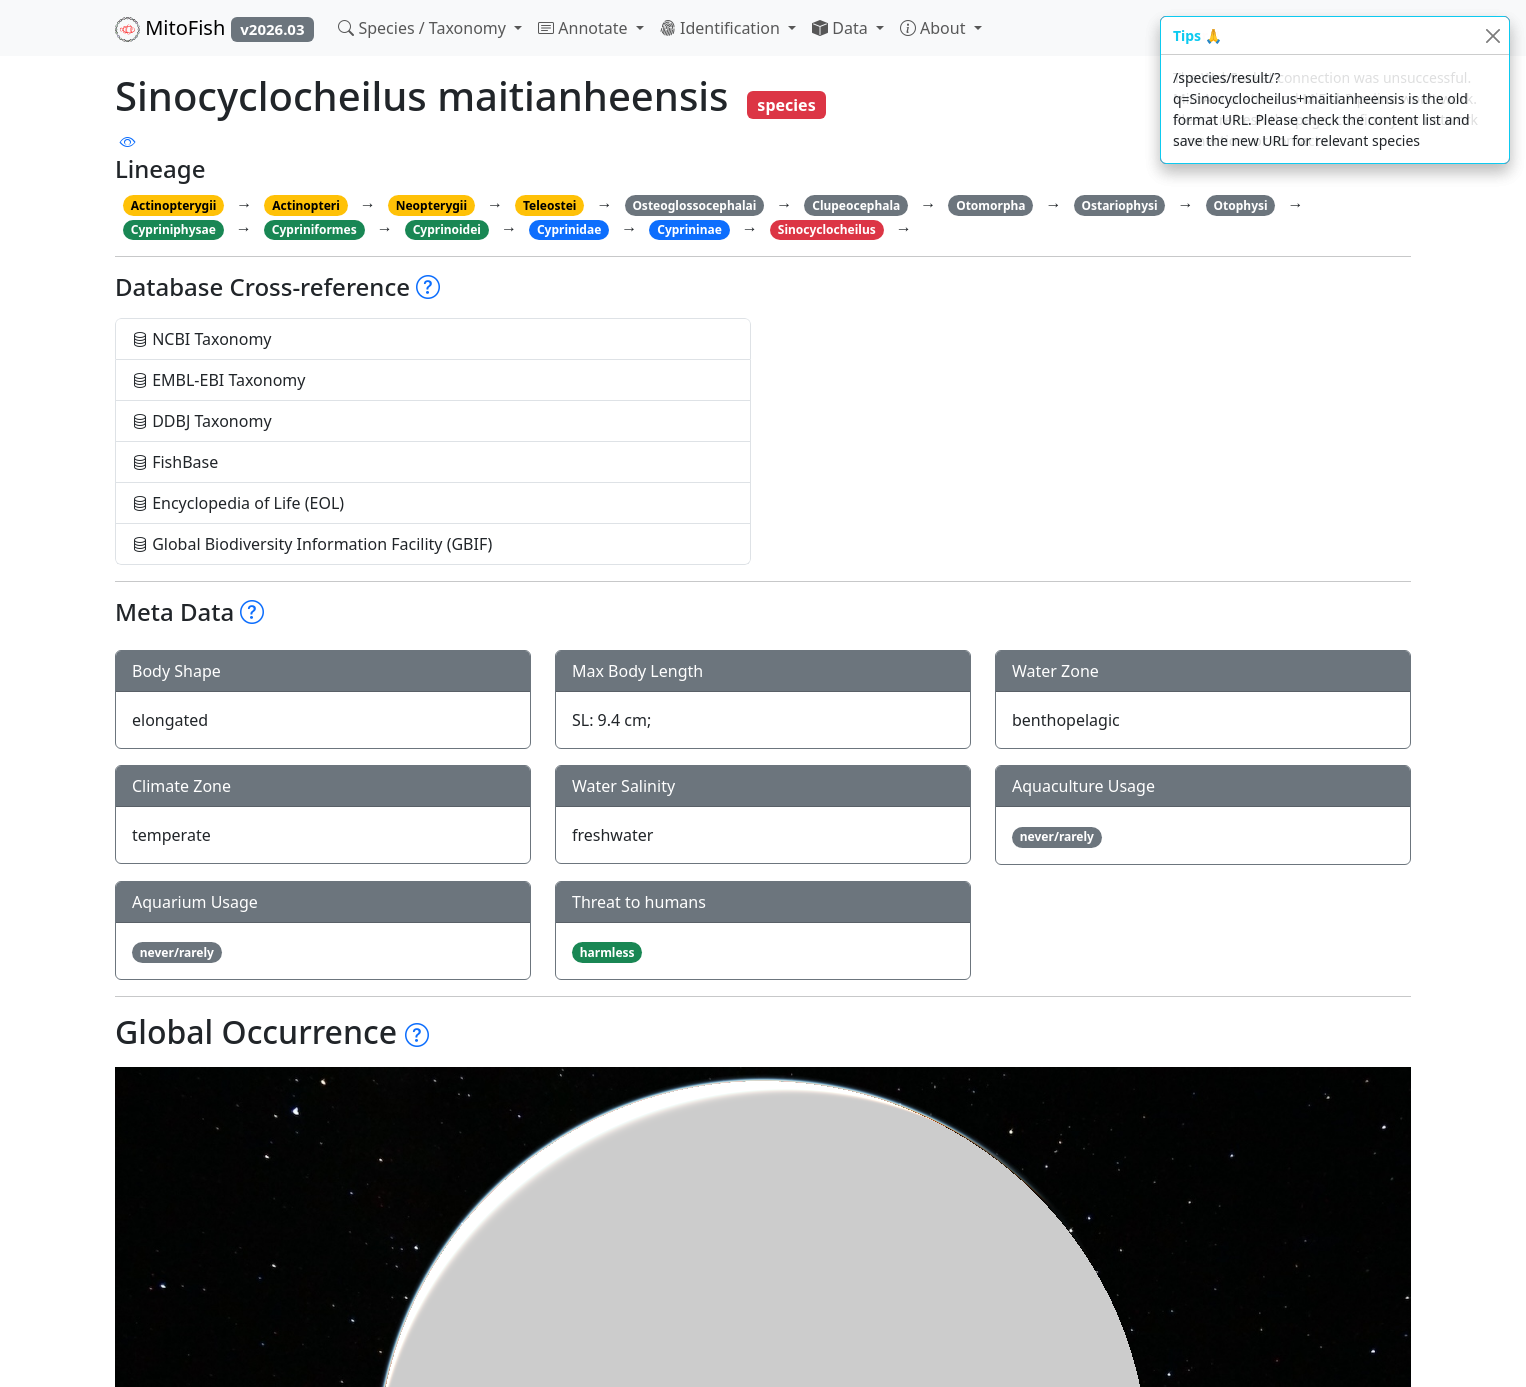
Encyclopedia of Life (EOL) (238, 503)
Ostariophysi (1119, 205)
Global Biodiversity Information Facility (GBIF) (312, 544)
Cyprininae (689, 229)
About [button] (935, 28)
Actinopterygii (174, 205)
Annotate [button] (585, 28)
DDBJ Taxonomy (202, 421)
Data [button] (842, 28)
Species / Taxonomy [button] (424, 28)
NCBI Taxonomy (202, 339)
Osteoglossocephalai (694, 205)
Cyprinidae (569, 229)
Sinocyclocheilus (827, 229)
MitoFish (214, 28)
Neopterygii (431, 205)
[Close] (1492, 35)
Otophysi (1241, 205)
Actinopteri (306, 205)
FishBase (175, 462)
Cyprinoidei (447, 229)
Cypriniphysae (173, 229)
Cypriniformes (314, 229)
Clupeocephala (856, 205)
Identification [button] (722, 28)
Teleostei (549, 205)
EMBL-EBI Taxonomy (219, 380)
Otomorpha (990, 205)
